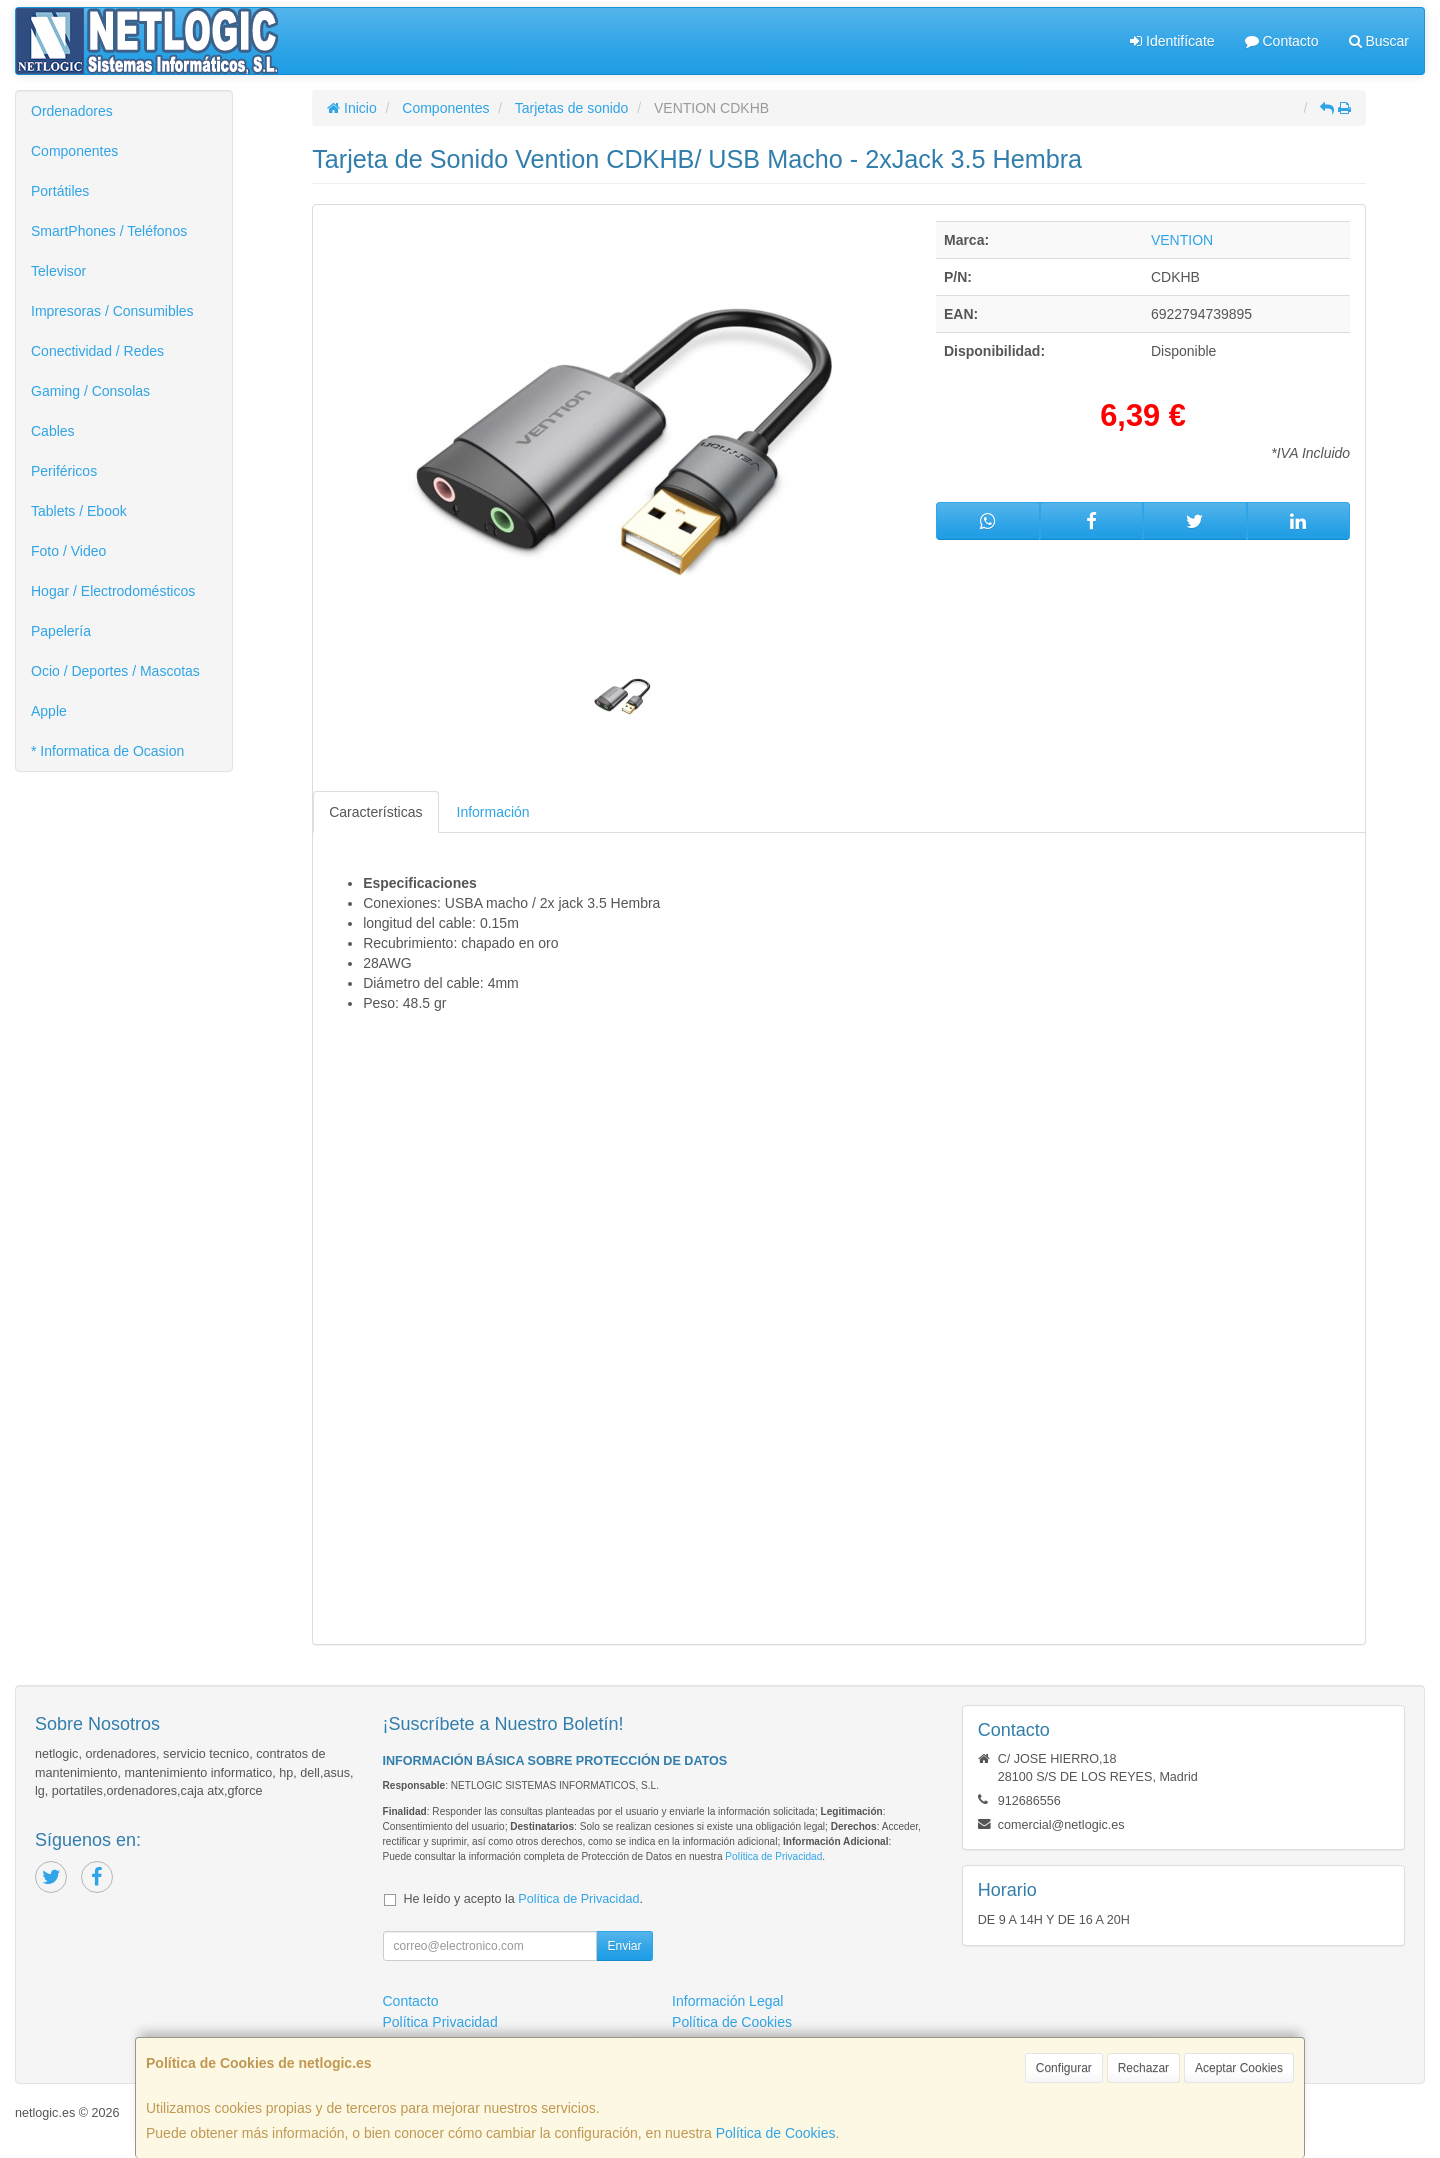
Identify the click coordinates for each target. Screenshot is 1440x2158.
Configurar (1064, 2068)
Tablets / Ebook (79, 511)
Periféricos (64, 471)
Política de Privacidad (773, 1856)
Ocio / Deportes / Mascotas (115, 671)
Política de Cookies (776, 2133)
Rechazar (1143, 2068)
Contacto (1282, 41)
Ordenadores (72, 111)
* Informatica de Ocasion (107, 751)
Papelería (61, 631)
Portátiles (60, 191)
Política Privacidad (440, 2022)
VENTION (1182, 240)
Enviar (624, 1946)
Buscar (1379, 41)
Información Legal (727, 2001)
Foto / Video (68, 551)
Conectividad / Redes (97, 351)
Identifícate (1172, 41)
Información (493, 812)
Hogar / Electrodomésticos (113, 591)
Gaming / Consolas (90, 391)
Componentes (74, 151)
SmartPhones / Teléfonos (109, 231)
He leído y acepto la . (523, 1899)
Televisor (58, 271)
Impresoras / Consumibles (112, 311)
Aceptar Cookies (1239, 2068)
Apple (49, 711)
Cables (53, 431)
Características (375, 812)
